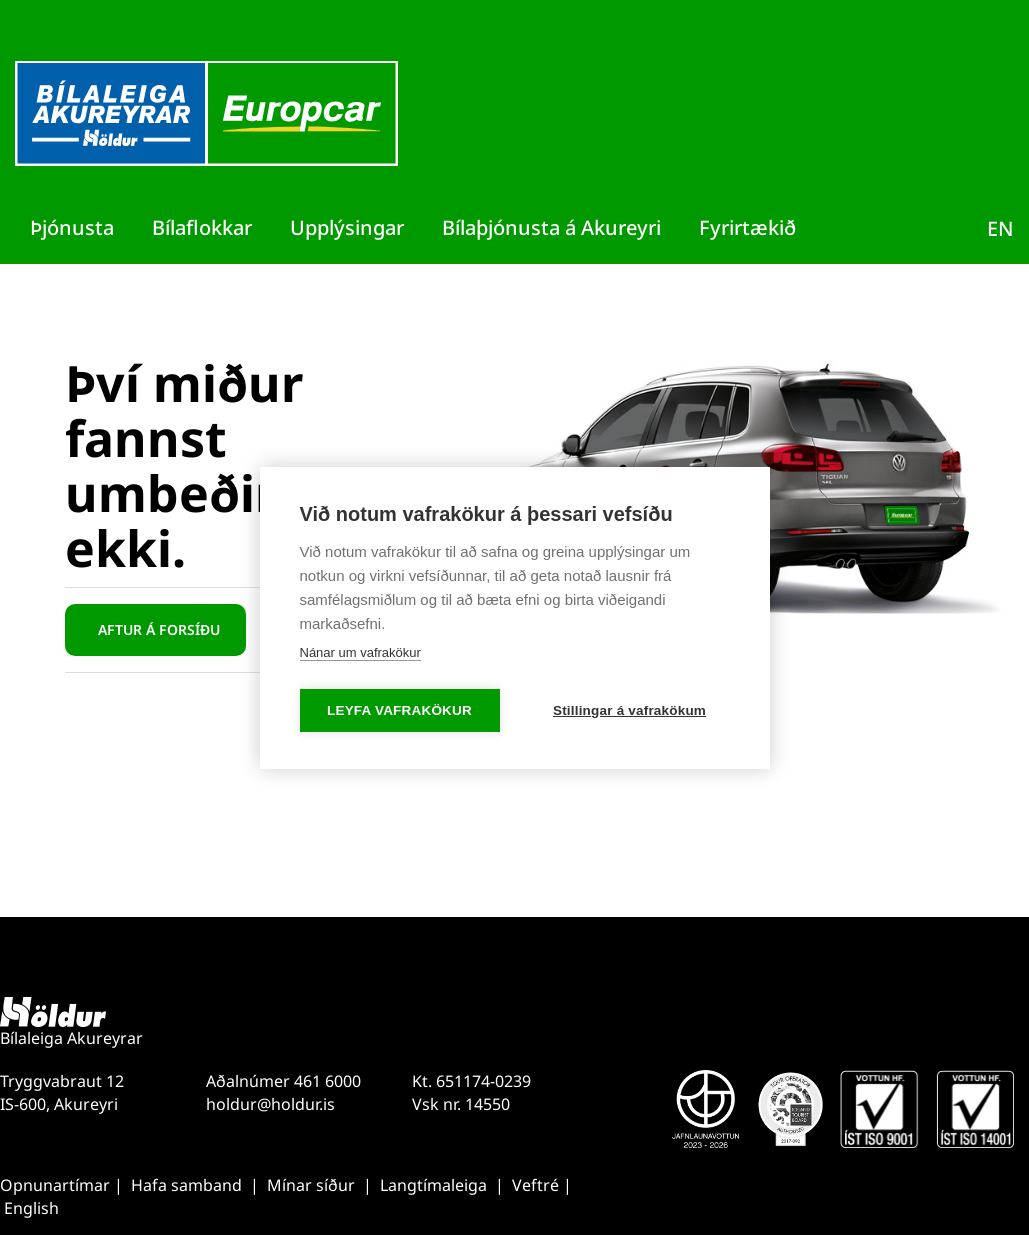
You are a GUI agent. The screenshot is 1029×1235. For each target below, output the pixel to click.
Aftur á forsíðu (159, 629)
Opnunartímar (55, 1185)
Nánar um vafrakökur (360, 652)
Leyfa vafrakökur (399, 710)
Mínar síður (313, 1185)
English (31, 1208)
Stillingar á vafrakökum (629, 710)
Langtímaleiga (433, 1185)
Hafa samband (186, 1185)
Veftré (537, 1185)
